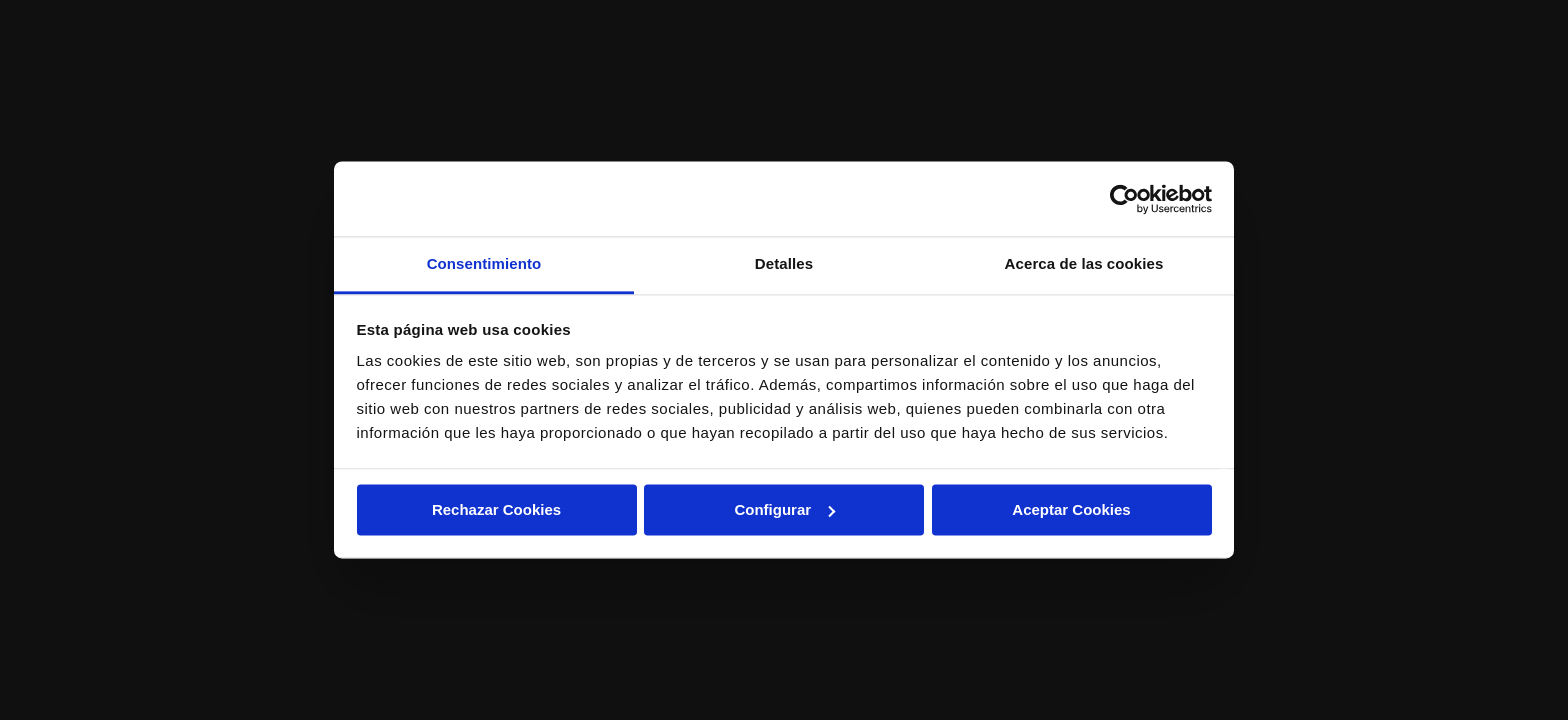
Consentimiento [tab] (484, 263)
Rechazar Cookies (496, 509)
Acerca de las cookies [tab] (1084, 263)
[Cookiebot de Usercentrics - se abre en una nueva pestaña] (1124, 199)
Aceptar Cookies (1071, 509)
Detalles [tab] (784, 263)
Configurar (784, 509)
